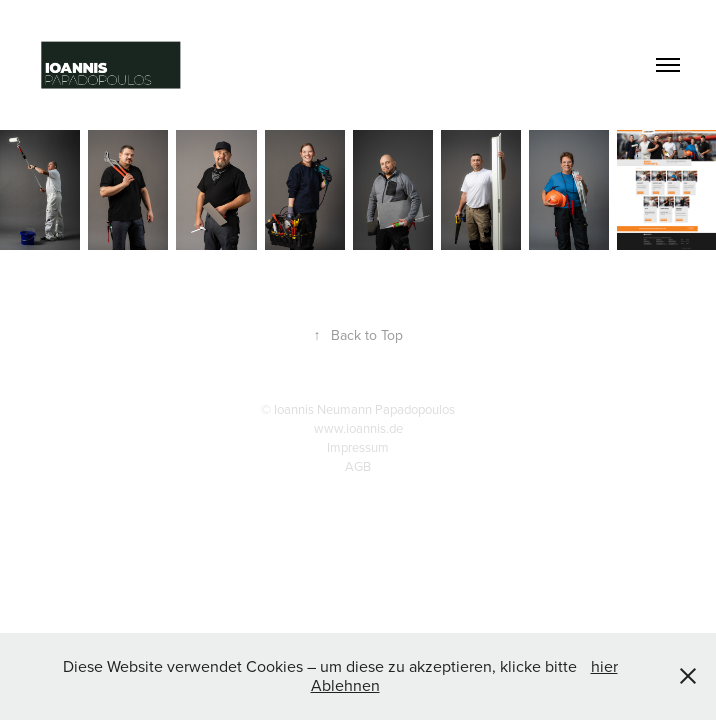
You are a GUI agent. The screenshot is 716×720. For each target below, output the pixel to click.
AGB (358, 466)
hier (604, 666)
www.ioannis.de (358, 428)
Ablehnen (345, 685)
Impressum (358, 447)
